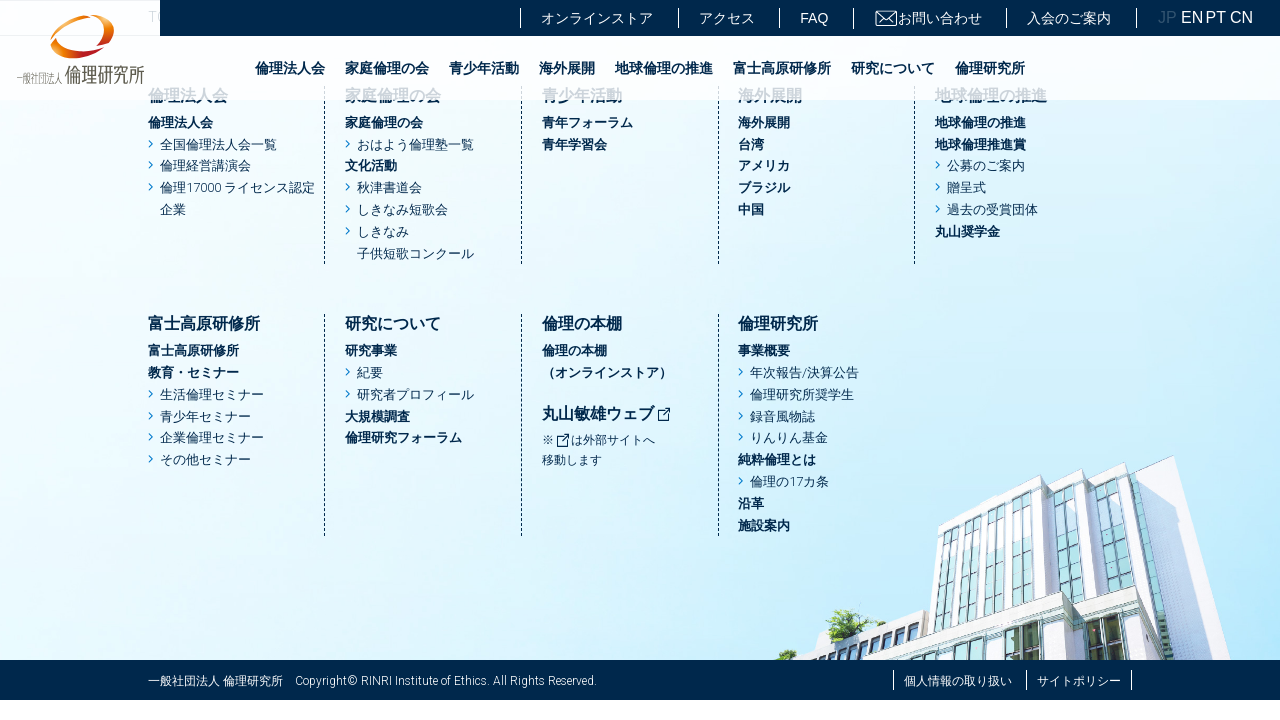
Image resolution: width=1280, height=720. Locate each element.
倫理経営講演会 (205, 165)
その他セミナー (205, 459)
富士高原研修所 (782, 68)
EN (1191, 18)
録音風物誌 (782, 416)
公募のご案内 (986, 165)
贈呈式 (966, 187)
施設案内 (764, 525)
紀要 (370, 372)
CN (1240, 18)
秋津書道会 (389, 187)
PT (1216, 18)
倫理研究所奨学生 (802, 394)
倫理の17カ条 (789, 481)
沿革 (751, 503)
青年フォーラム (587, 122)
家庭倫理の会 (387, 68)
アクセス (727, 18)
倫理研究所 (990, 68)
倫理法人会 (290, 68)
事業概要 (764, 350)
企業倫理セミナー (212, 437)
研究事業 (371, 350)
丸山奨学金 (967, 231)
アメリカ (764, 165)
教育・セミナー (193, 372)
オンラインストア (597, 18)
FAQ (814, 18)
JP (1167, 18)
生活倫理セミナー (212, 394)
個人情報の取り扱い (958, 681)
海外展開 (567, 68)
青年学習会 (574, 144)
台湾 (751, 144)
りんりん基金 (789, 437)
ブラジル (764, 187)
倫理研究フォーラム (403, 437)
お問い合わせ (928, 18)
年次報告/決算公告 (804, 372)
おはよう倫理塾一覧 (415, 144)
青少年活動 (484, 68)
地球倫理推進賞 (980, 144)
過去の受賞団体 (992, 209)
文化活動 (371, 165)
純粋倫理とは (777, 459)
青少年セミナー (205, 416)
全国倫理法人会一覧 (218, 144)
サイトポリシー (1079, 681)
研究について (893, 68)
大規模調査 (377, 416)
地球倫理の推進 (664, 68)
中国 (751, 209)
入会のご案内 (1069, 18)
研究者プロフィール (415, 394)
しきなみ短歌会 (402, 209)
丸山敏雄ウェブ (607, 413)
